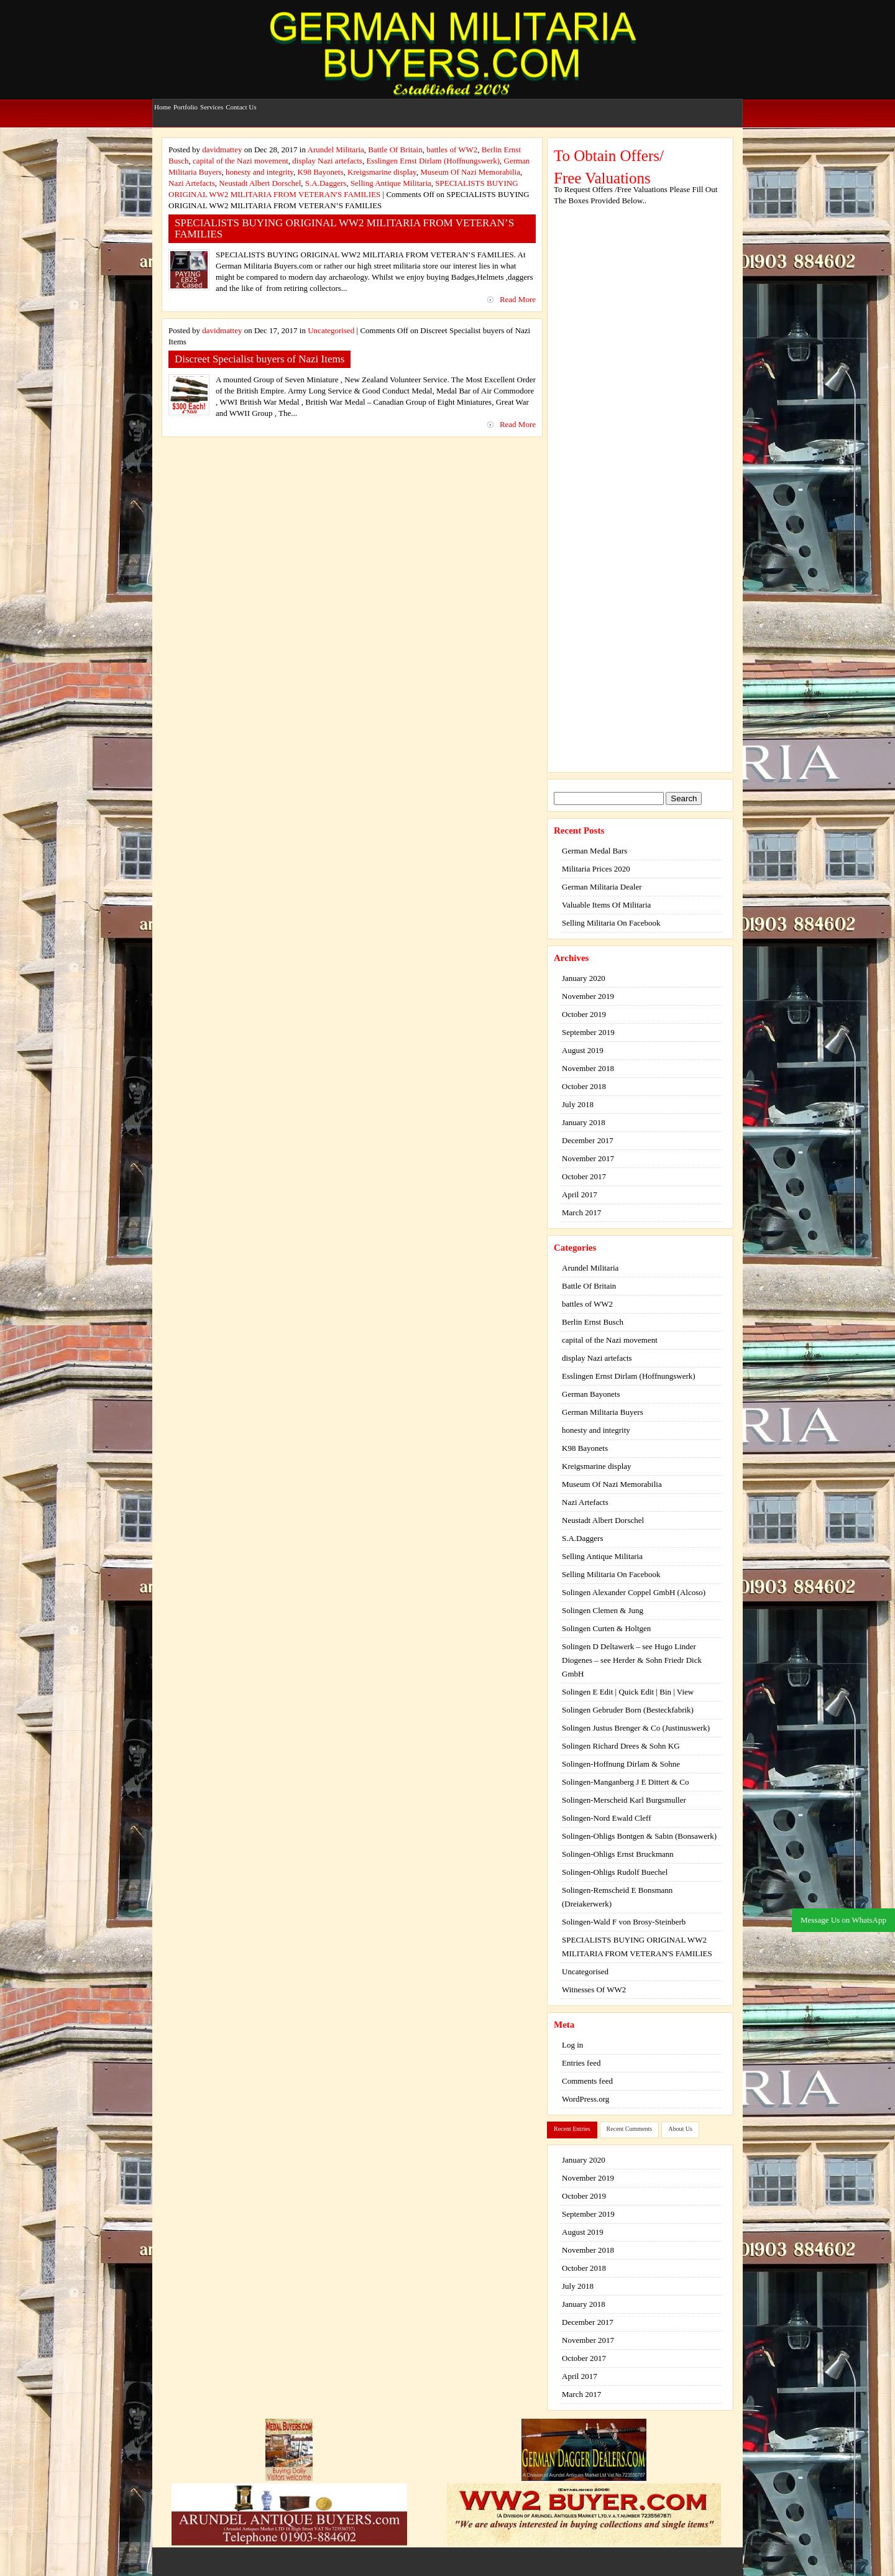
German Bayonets (591, 1394)
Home (162, 101)
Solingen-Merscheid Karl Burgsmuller (624, 1800)
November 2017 (588, 1158)
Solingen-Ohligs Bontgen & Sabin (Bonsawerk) (639, 1836)
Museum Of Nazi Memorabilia (470, 172)
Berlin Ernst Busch (592, 1322)
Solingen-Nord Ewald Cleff (606, 1818)
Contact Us (240, 101)
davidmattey (222, 149)
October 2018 (584, 1086)
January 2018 (583, 1122)
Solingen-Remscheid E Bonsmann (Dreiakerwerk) (617, 1896)
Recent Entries (572, 2128)
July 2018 (578, 1104)
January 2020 (583, 978)
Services (211, 101)
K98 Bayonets (321, 172)
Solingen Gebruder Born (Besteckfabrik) (628, 1709)
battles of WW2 (451, 149)
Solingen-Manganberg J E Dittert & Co (625, 1782)
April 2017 (579, 1194)
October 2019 (584, 1014)
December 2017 (587, 1140)
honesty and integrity (259, 172)
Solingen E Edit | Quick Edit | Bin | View (628, 1691)
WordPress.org (585, 2099)
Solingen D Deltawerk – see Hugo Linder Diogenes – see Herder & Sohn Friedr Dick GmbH (632, 1660)
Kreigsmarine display (381, 172)
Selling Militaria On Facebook (611, 922)
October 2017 (584, 1176)
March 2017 (581, 1212)
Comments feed (587, 2081)
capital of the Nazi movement (240, 160)
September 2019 (588, 1032)
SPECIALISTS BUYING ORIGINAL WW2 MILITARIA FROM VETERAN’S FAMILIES (344, 228)
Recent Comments (630, 2128)
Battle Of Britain (395, 149)
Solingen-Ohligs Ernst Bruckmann (618, 1854)
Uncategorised (331, 330)
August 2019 (583, 1050)
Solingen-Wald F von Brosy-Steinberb (624, 1921)
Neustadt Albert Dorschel (260, 183)
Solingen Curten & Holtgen (606, 1628)
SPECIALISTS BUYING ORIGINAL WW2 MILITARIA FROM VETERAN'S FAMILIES (637, 1946)
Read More (518, 299)
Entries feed (581, 2063)
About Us (680, 2128)
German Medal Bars (594, 850)
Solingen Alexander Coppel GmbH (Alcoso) (633, 1592)
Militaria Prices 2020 (596, 868)
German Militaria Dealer (602, 886)
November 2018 (588, 1068)
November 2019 (588, 996)
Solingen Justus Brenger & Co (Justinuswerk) (636, 1727)
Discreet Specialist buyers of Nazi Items (259, 359)
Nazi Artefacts (191, 183)
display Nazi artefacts (327, 160)
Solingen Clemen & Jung (602, 1610)
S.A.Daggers (325, 183)
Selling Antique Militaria (391, 183)
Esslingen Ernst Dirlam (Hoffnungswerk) (433, 160)
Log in (572, 2044)
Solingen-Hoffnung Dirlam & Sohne (621, 1764)
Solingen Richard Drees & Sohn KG (621, 1745)
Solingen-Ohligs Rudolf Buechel (615, 1872)
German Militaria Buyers (602, 1412)
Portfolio (185, 101)
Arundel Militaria (336, 149)
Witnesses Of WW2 (594, 1989)
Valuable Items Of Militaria (606, 904)
